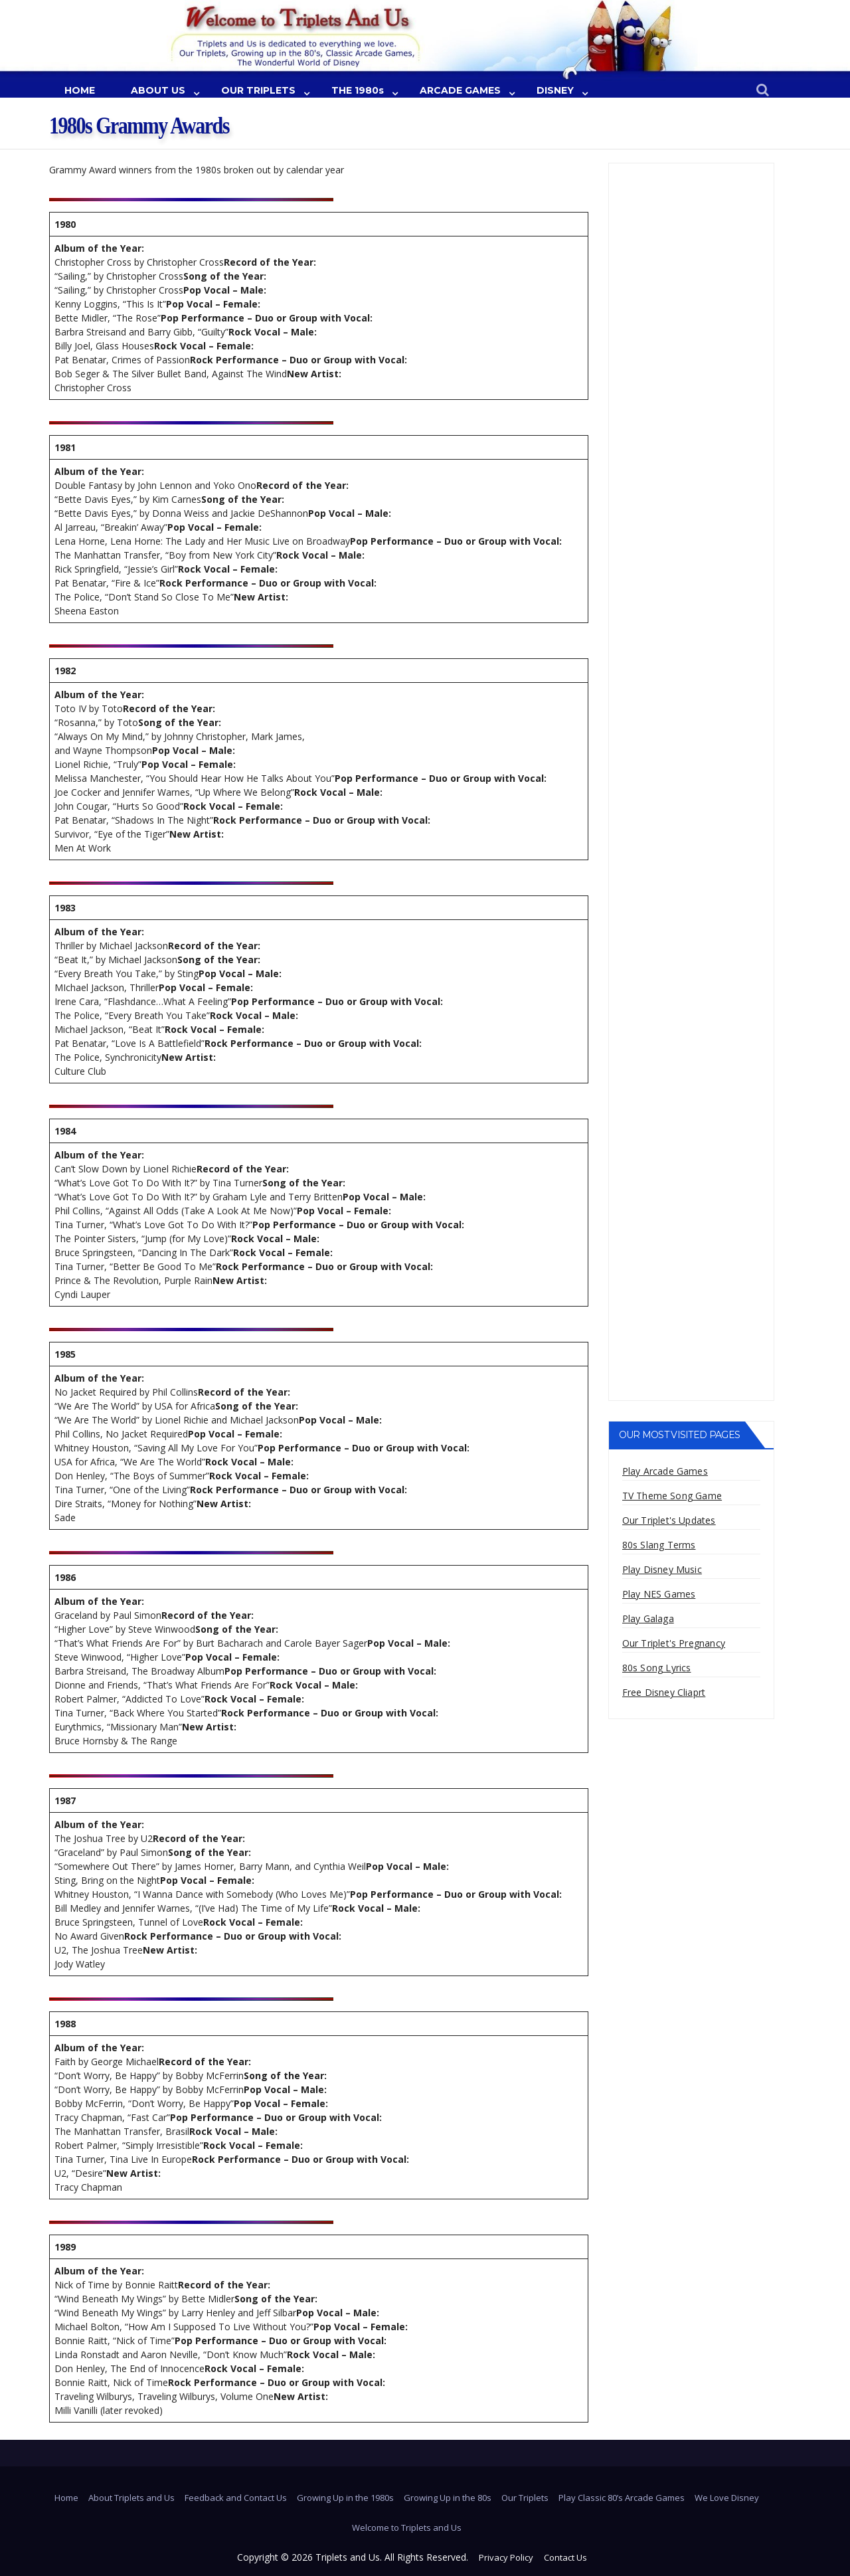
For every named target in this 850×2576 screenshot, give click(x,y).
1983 (65, 907)
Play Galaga (648, 1618)
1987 (65, 1800)
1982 (65, 670)
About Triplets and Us (131, 2498)
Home (66, 2498)
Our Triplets (525, 2498)
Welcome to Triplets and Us (407, 2527)
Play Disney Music (662, 1569)
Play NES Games (659, 1594)
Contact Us (565, 2557)
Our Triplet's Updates (669, 1520)
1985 (65, 1354)
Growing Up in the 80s (447, 2498)
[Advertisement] (691, 369)
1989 (65, 2247)
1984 (65, 1131)
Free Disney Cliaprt (664, 1692)
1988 (65, 2023)
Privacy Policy (506, 2557)
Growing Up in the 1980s (345, 2498)
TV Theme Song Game (672, 1495)
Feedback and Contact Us (236, 2498)
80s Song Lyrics (656, 1667)
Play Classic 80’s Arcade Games (621, 2498)
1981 (65, 447)
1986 (65, 1577)
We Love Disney (727, 2498)
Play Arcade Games (665, 1471)
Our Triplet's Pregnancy (674, 1643)
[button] (762, 90)
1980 (65, 224)
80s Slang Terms (659, 1544)
